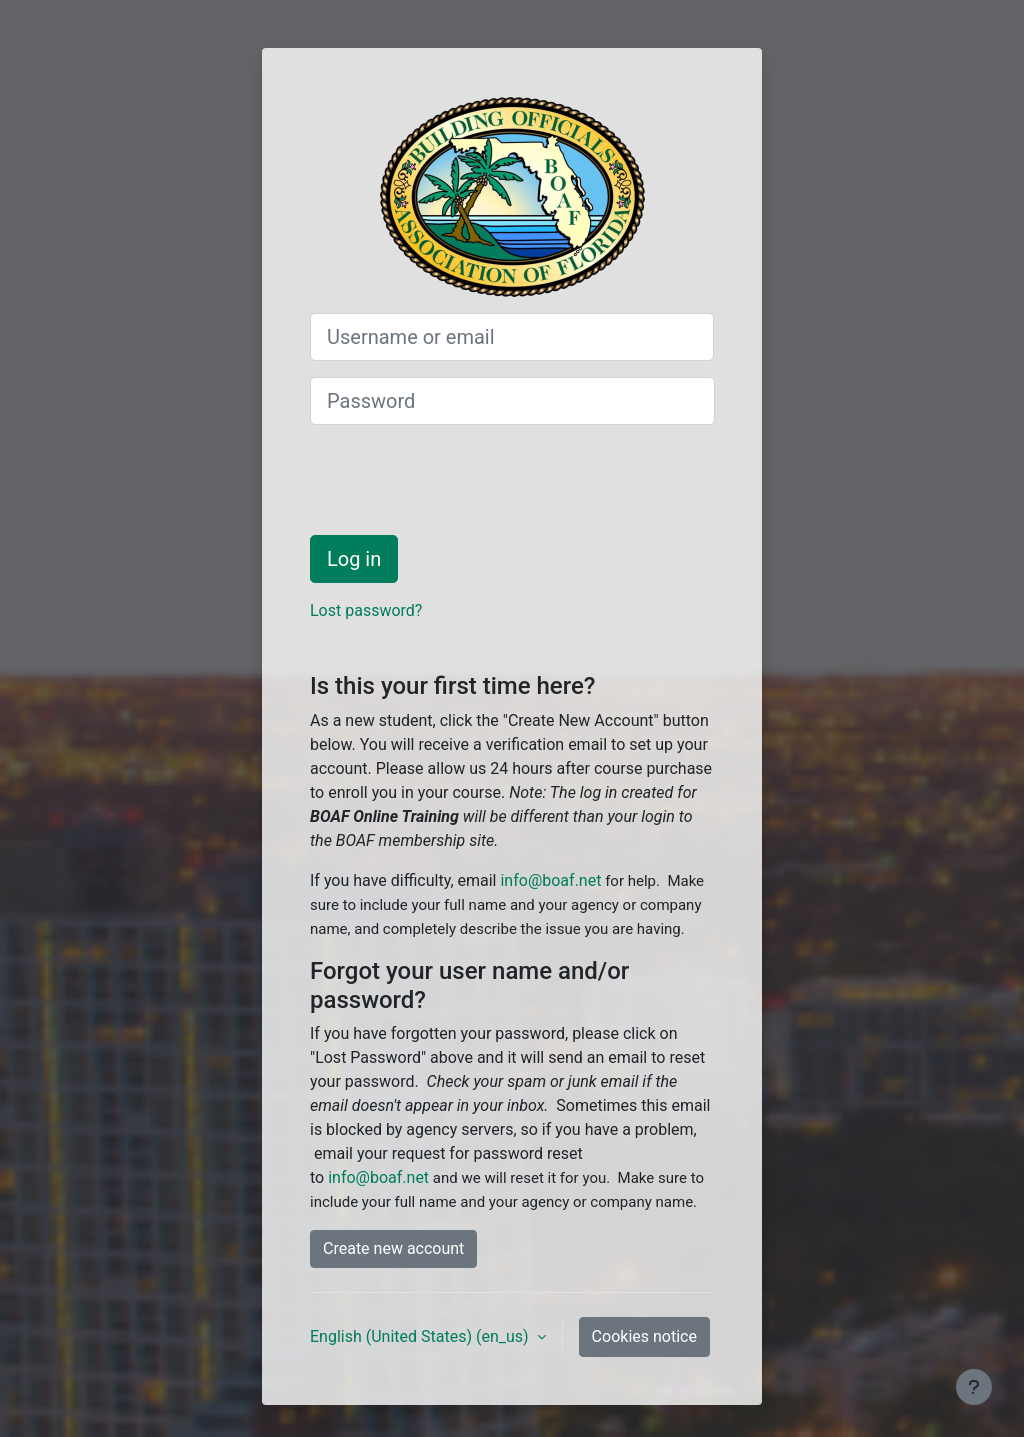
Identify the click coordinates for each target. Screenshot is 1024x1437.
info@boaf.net (550, 880)
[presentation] (462, 480)
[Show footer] (974, 1387)
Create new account (393, 1248)
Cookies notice (644, 1336)
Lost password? (366, 610)
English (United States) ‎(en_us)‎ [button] (421, 1336)
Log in (354, 559)
